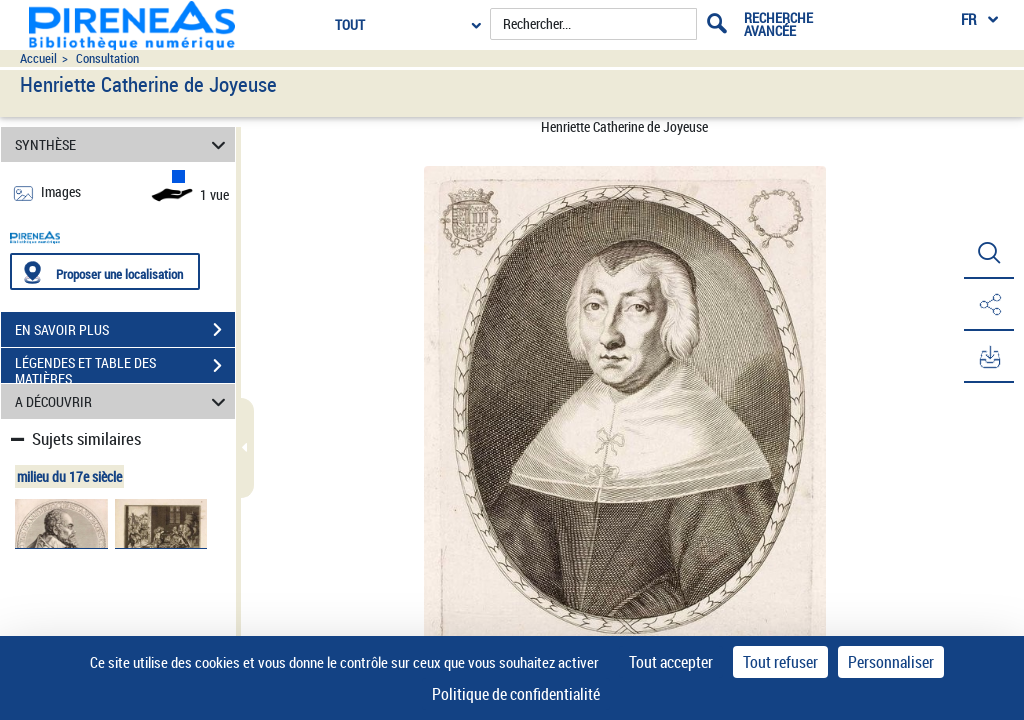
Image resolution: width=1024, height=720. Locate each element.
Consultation (107, 58)
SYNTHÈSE (123, 144)
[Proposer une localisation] (105, 271)
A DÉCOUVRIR (123, 401)
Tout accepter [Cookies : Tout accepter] (671, 662)
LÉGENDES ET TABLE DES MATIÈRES (125, 368)
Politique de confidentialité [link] (516, 694)
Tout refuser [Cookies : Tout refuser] (780, 662)
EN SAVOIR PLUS (125, 330)
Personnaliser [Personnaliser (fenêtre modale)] (891, 662)
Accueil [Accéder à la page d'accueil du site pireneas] (38, 58)
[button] (989, 253)
